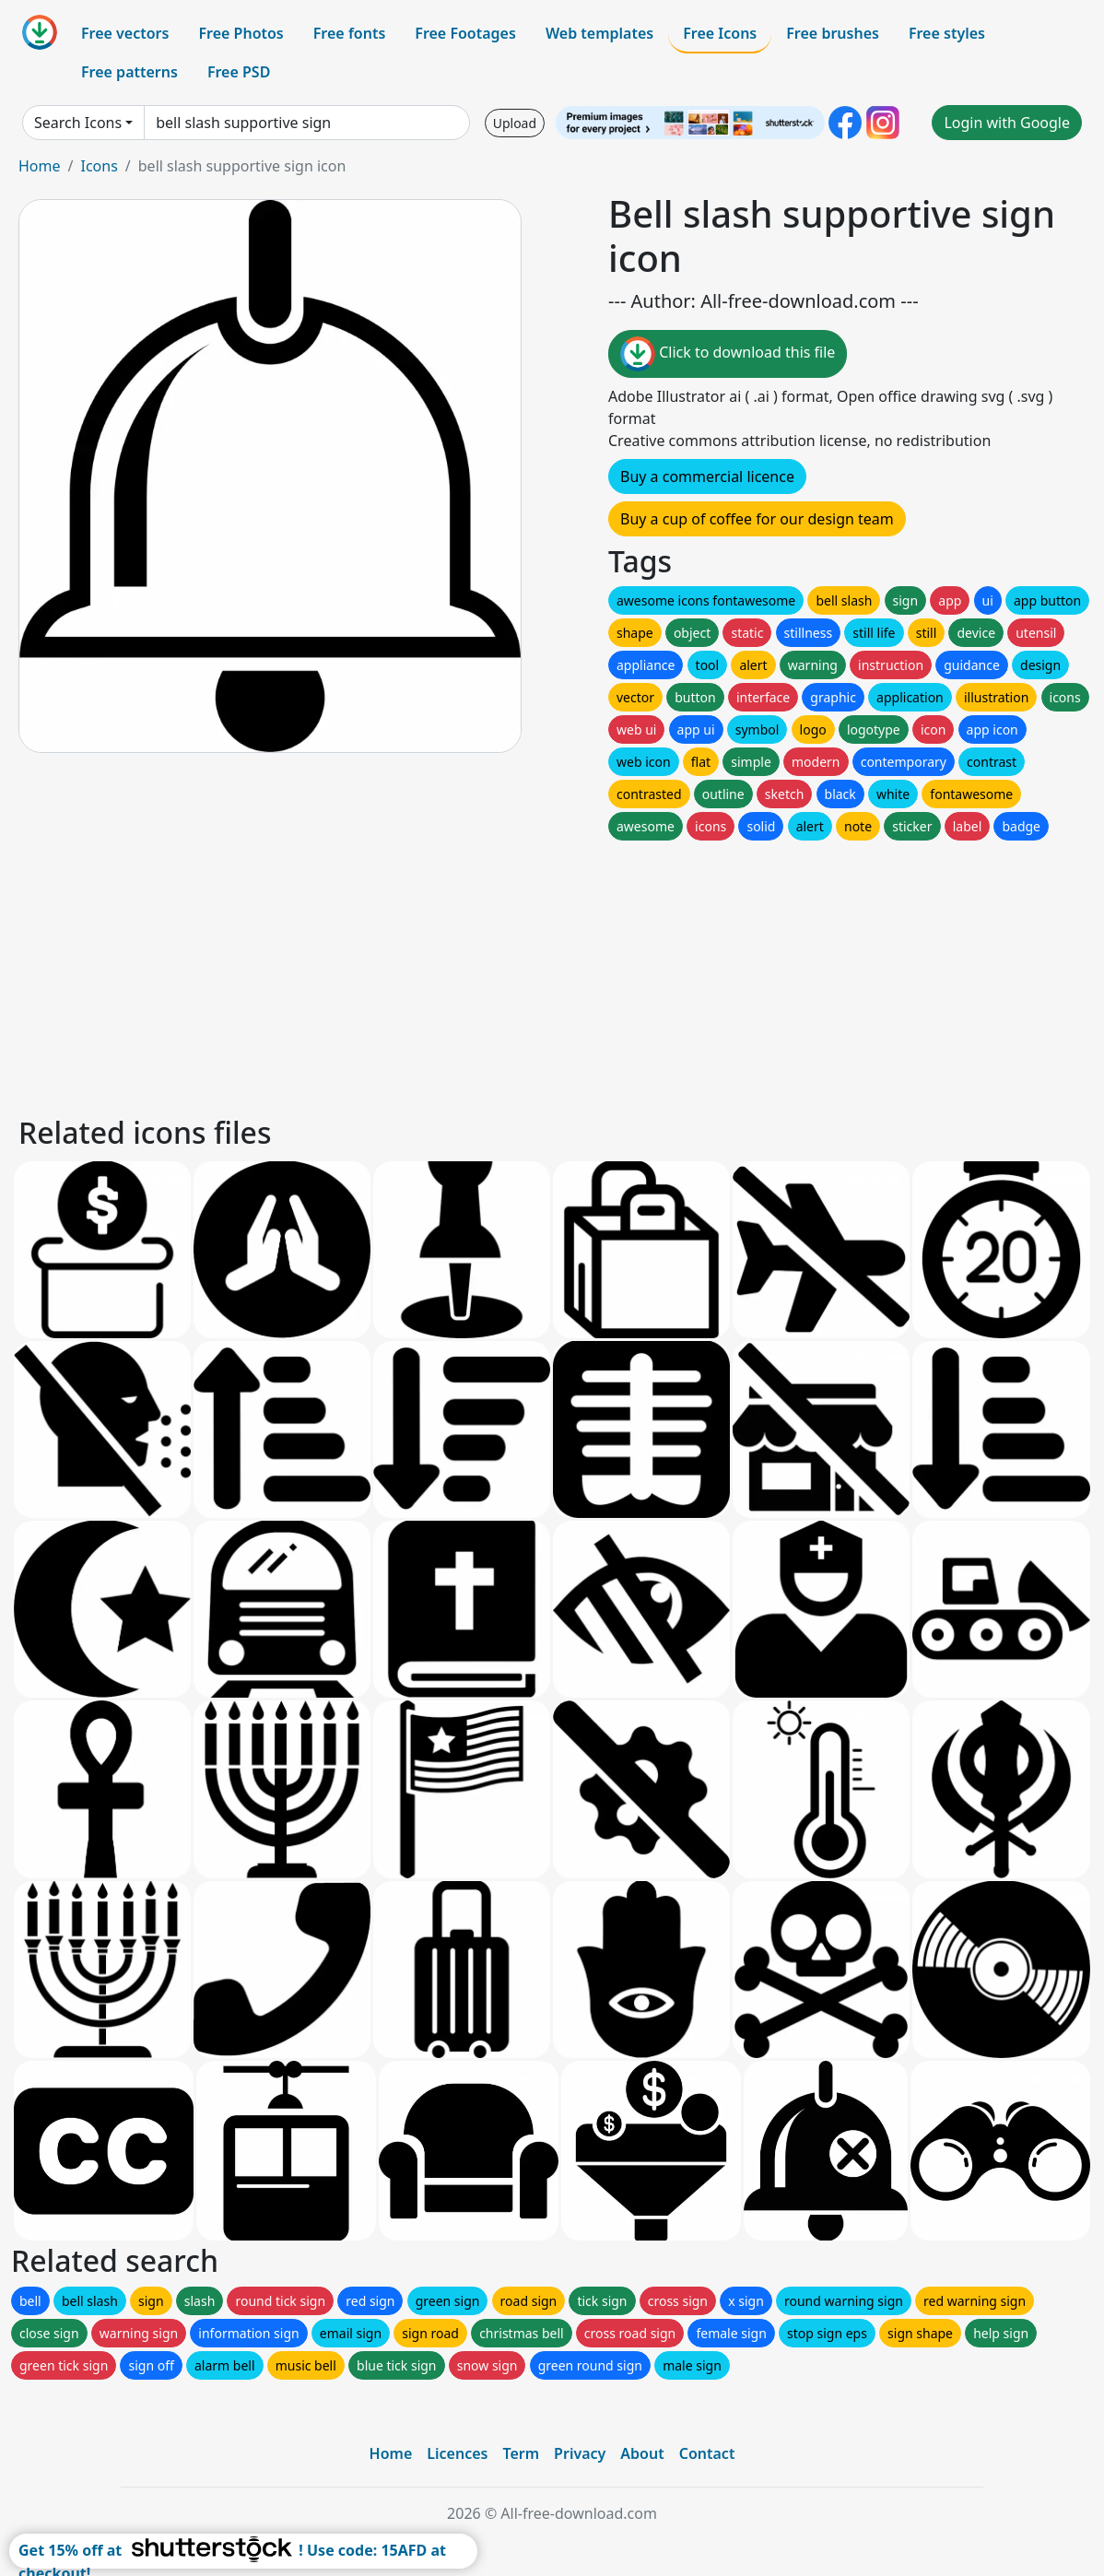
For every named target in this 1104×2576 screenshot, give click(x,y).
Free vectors (125, 33)
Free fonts (349, 33)
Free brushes (832, 33)
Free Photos (240, 33)
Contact (707, 2453)
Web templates (599, 33)
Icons (98, 166)
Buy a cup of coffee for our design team (757, 519)
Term (520, 2453)
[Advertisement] (552, 973)
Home (39, 166)
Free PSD (238, 72)
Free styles (947, 33)
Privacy (579, 2453)
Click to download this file (727, 353)
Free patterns (129, 72)
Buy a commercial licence (707, 476)
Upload (514, 123)
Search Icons (78, 122)
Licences (457, 2453)
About (642, 2453)
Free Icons (720, 33)
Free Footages (465, 33)
